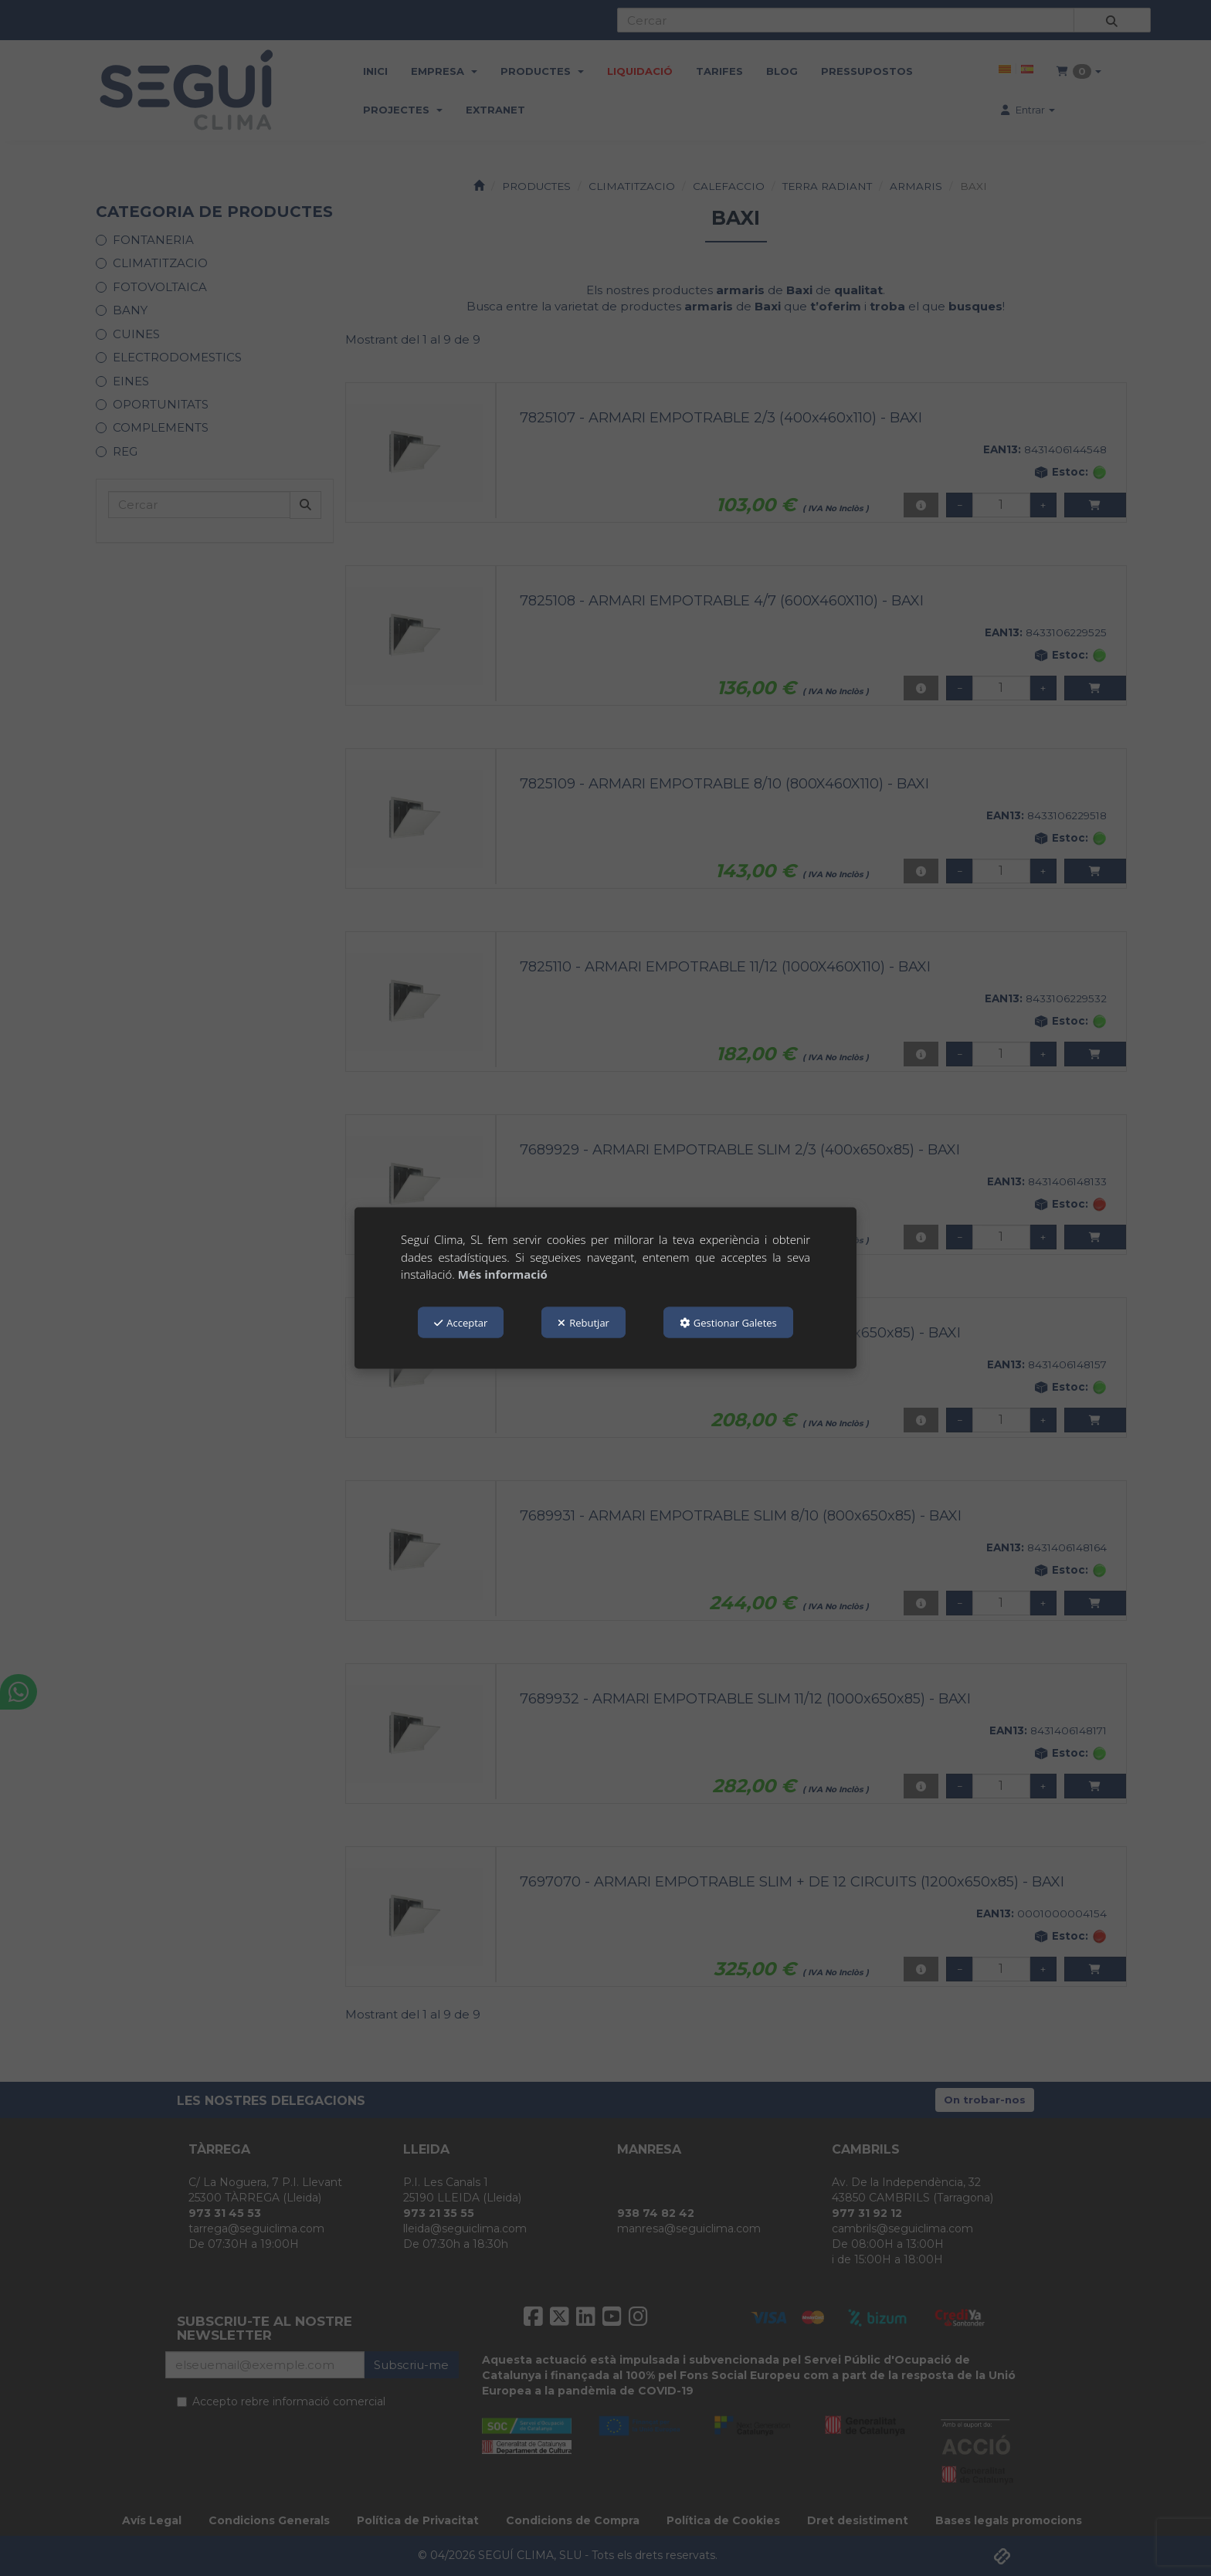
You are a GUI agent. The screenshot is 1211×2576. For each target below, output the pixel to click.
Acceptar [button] (460, 1322)
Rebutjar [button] (583, 1322)
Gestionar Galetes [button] (728, 1322)
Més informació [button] (503, 1274)
